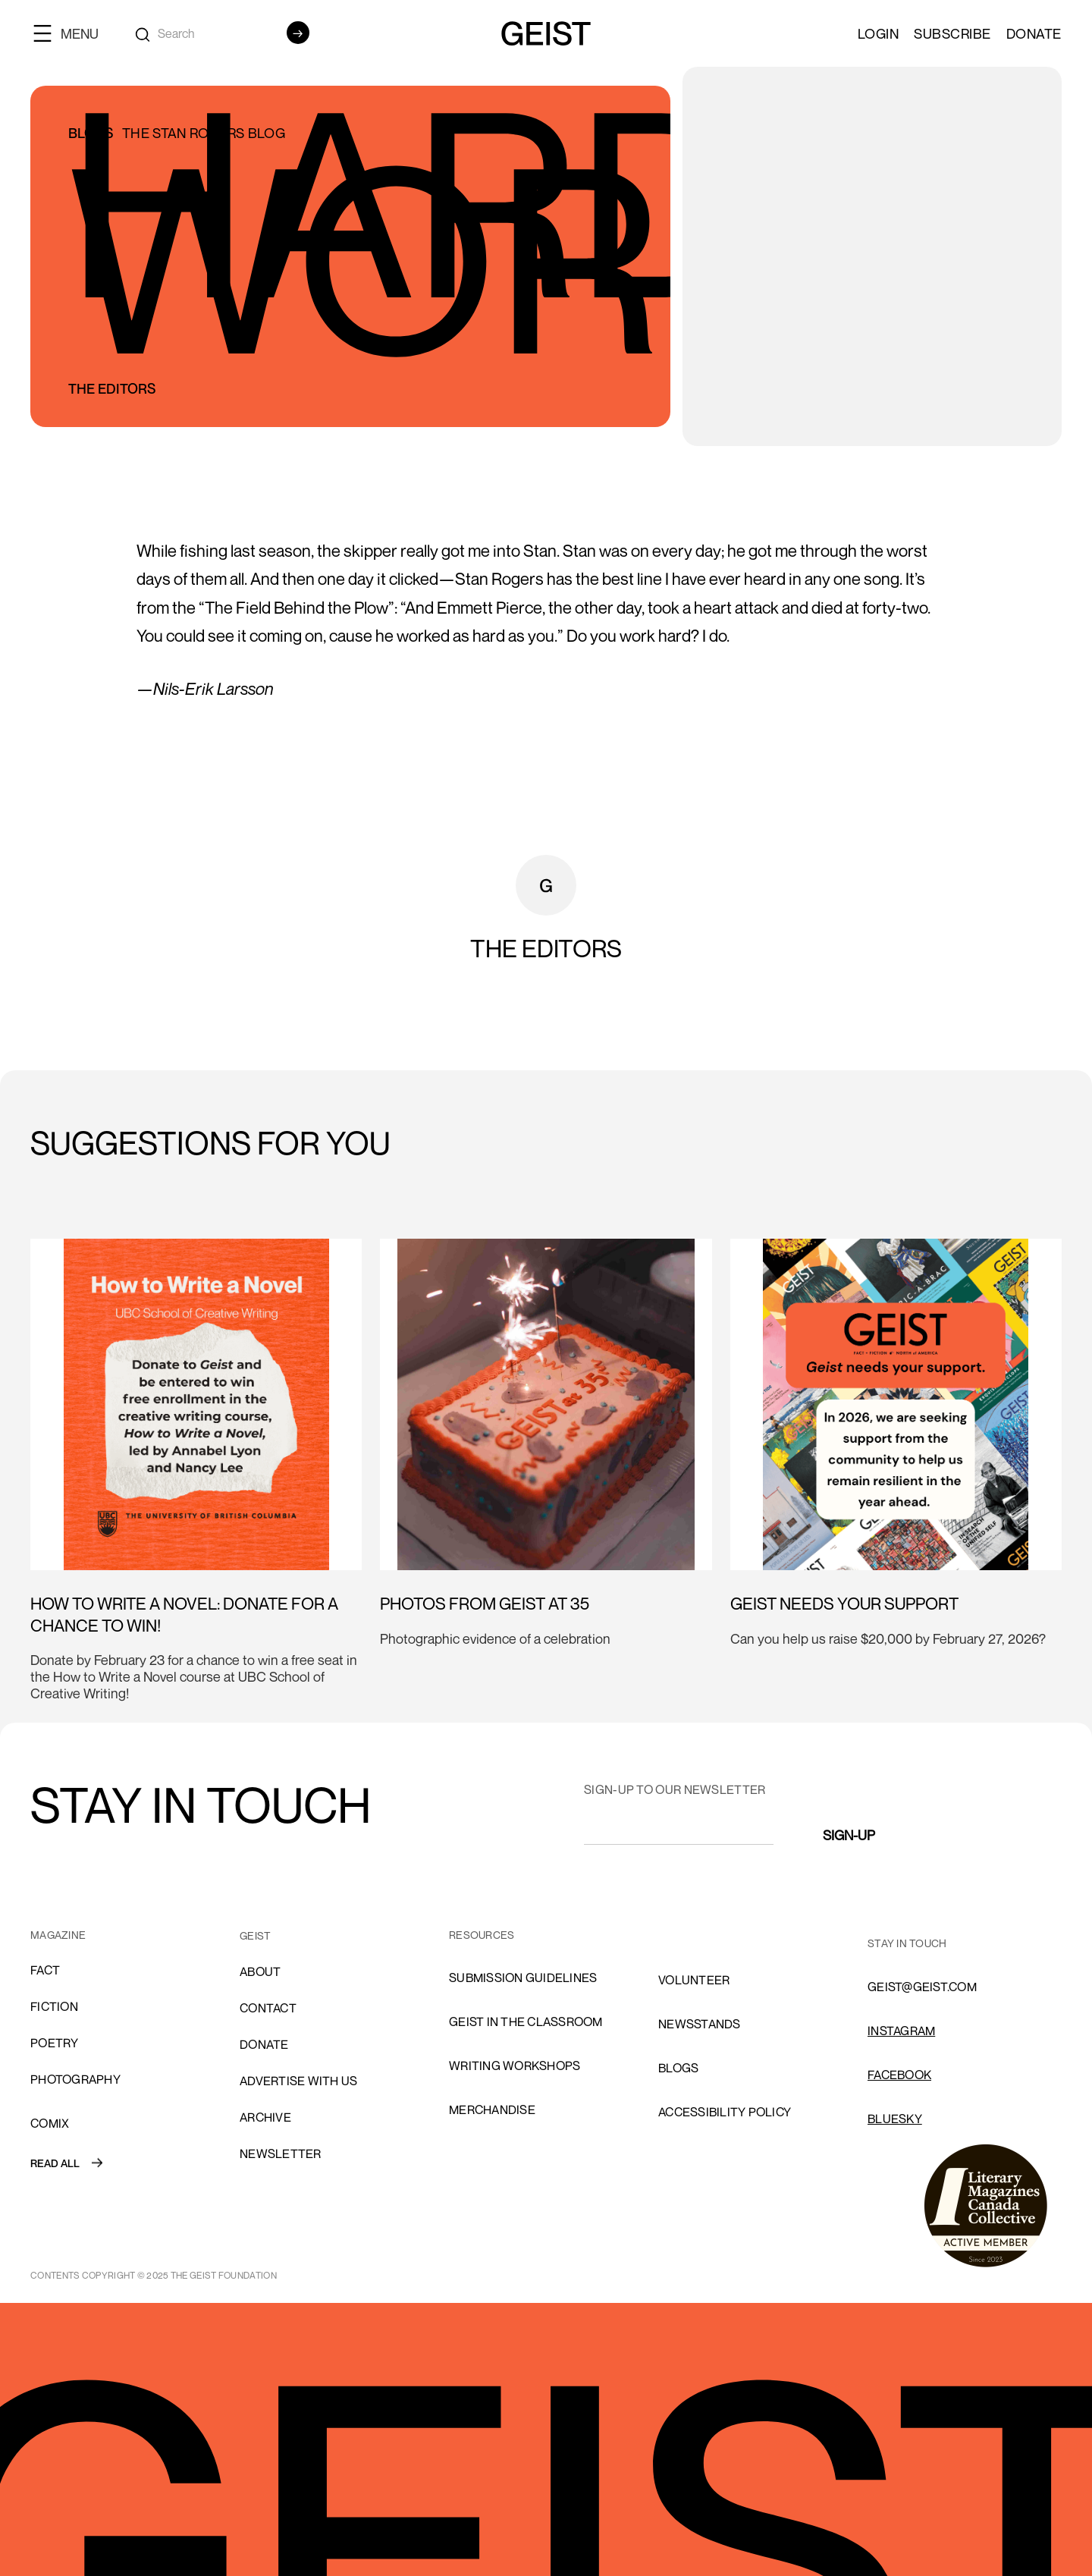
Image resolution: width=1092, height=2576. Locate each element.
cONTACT (268, 2007)
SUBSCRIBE (952, 33)
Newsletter (281, 2153)
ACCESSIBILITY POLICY (724, 2111)
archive (265, 2117)
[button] (72, 33)
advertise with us (298, 2080)
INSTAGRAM (901, 2030)
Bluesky (895, 2118)
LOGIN (878, 33)
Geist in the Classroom (526, 2021)
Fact (45, 1970)
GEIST (255, 1935)
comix (49, 2123)
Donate (1034, 33)
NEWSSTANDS (699, 2023)
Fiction (54, 2006)
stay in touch (907, 1943)
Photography (75, 2079)
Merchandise (492, 2109)
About (260, 1971)
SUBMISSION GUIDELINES (523, 1977)
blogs (678, 2067)
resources (481, 1934)
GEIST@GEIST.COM (922, 1986)
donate (264, 2044)
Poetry (54, 2042)
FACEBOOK (899, 2074)
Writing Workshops (514, 2065)
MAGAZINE (58, 1934)
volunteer (694, 1979)
